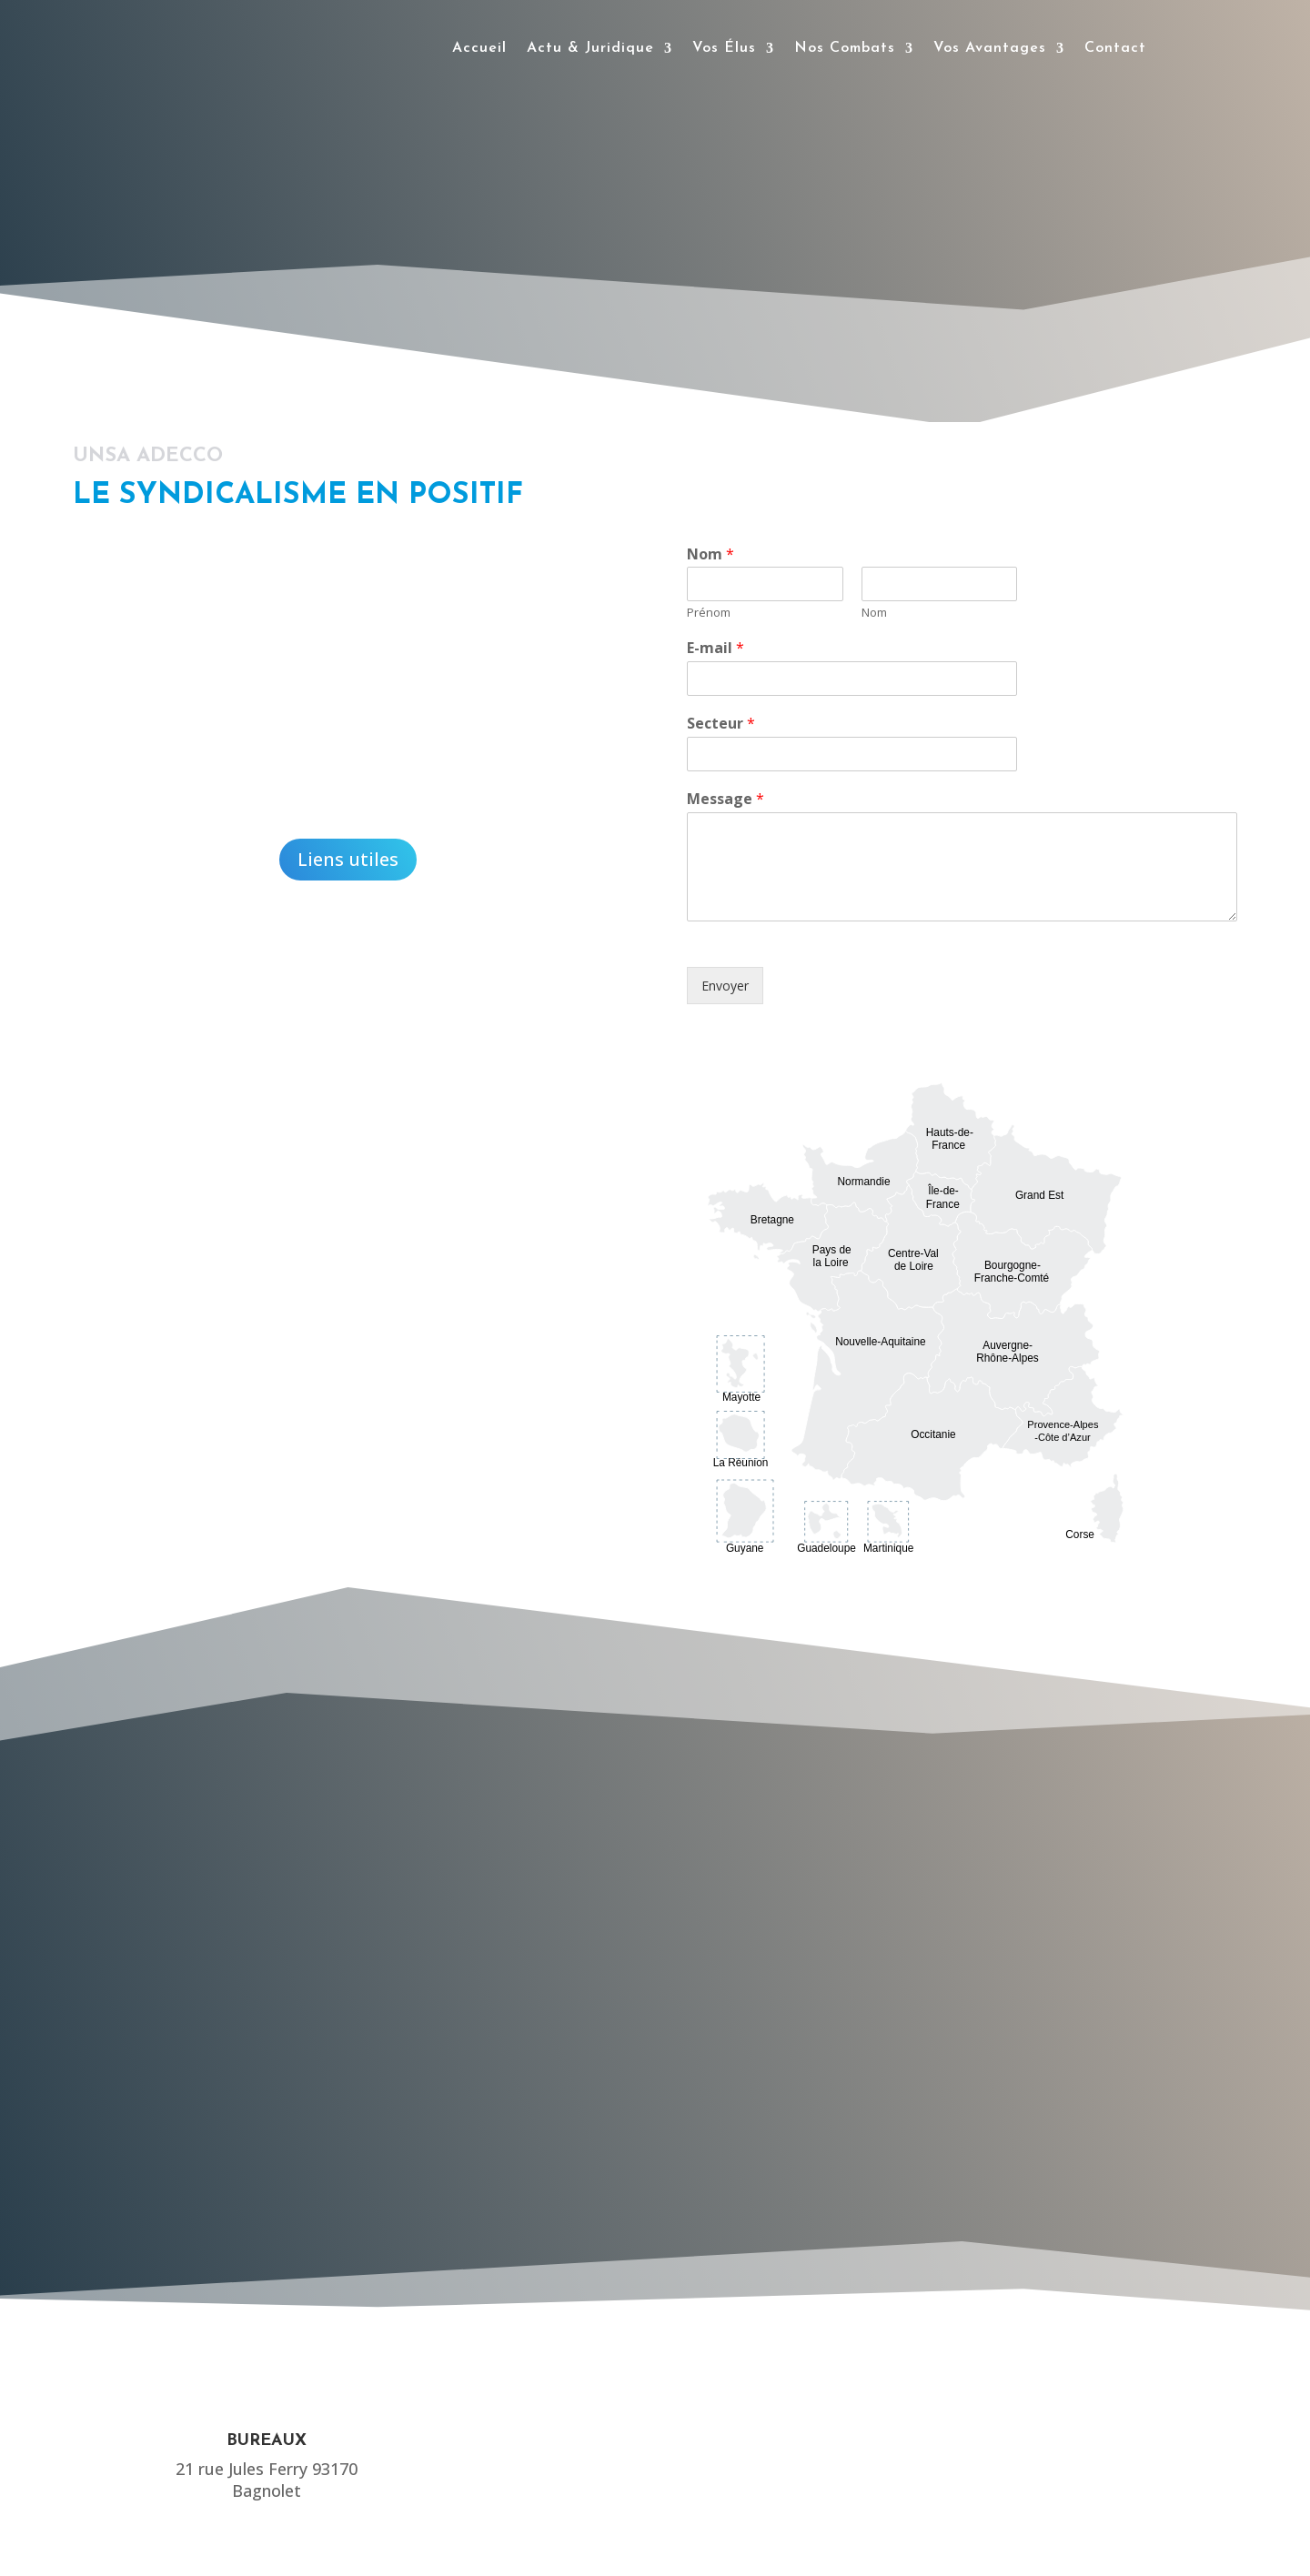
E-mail (715, 648)
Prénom (709, 612)
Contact (1115, 48)
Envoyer (725, 985)
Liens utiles (347, 859)
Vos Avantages (989, 48)
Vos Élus (724, 48)
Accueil (479, 48)
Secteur (721, 723)
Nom (710, 554)
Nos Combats (844, 48)
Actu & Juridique (590, 48)
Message (725, 799)
